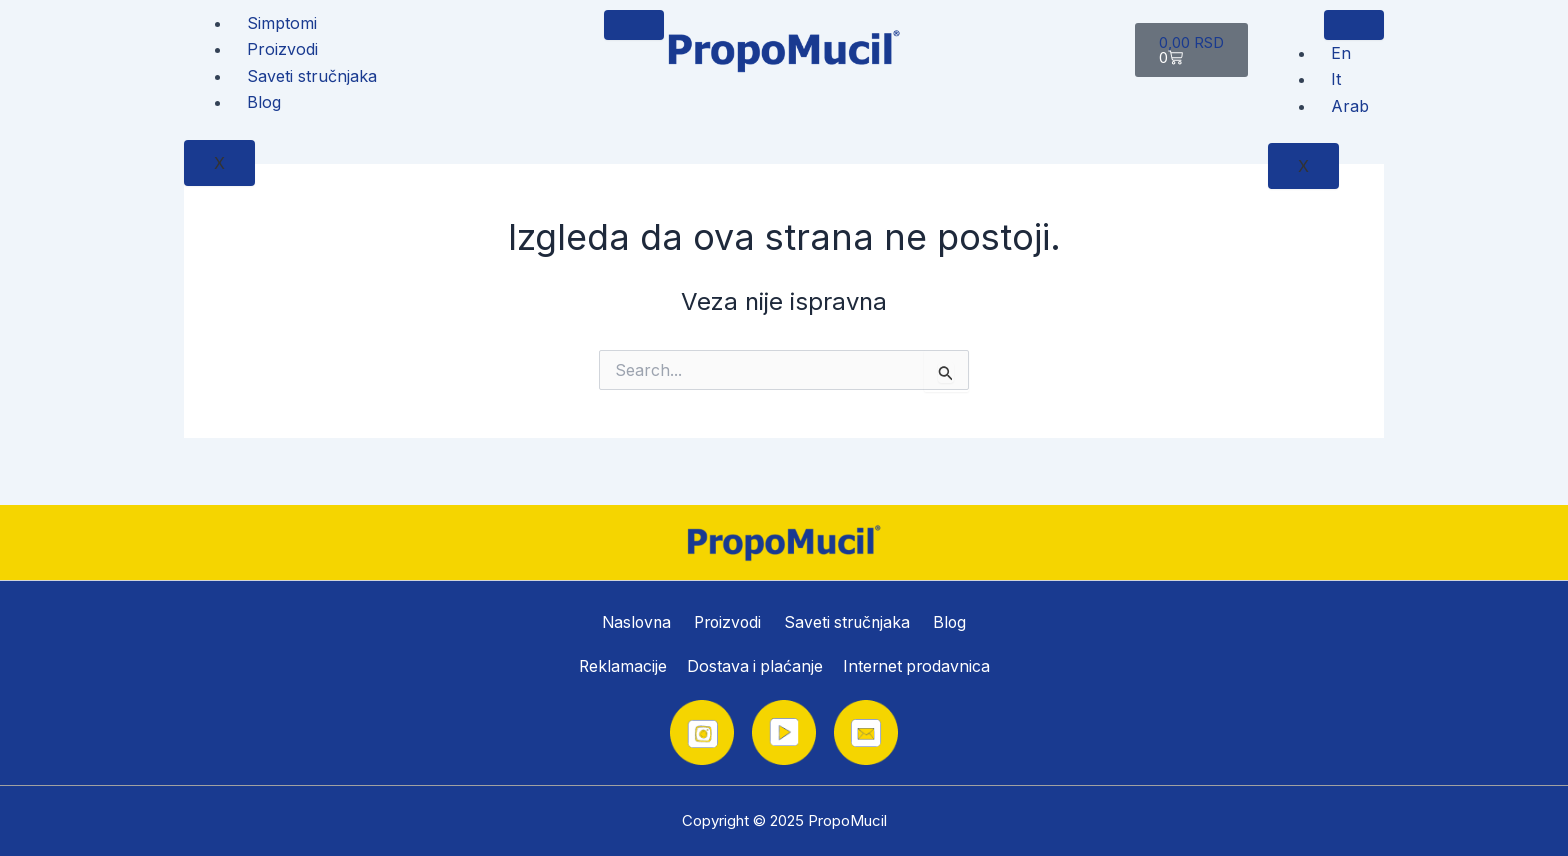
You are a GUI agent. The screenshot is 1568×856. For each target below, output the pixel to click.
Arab (1350, 106)
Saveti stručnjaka (312, 76)
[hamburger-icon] (634, 25)
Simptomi (282, 23)
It (1336, 79)
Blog (264, 102)
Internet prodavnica (918, 667)
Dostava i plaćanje (754, 667)
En (1341, 53)
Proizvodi (282, 49)
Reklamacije (620, 667)
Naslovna (637, 621)
